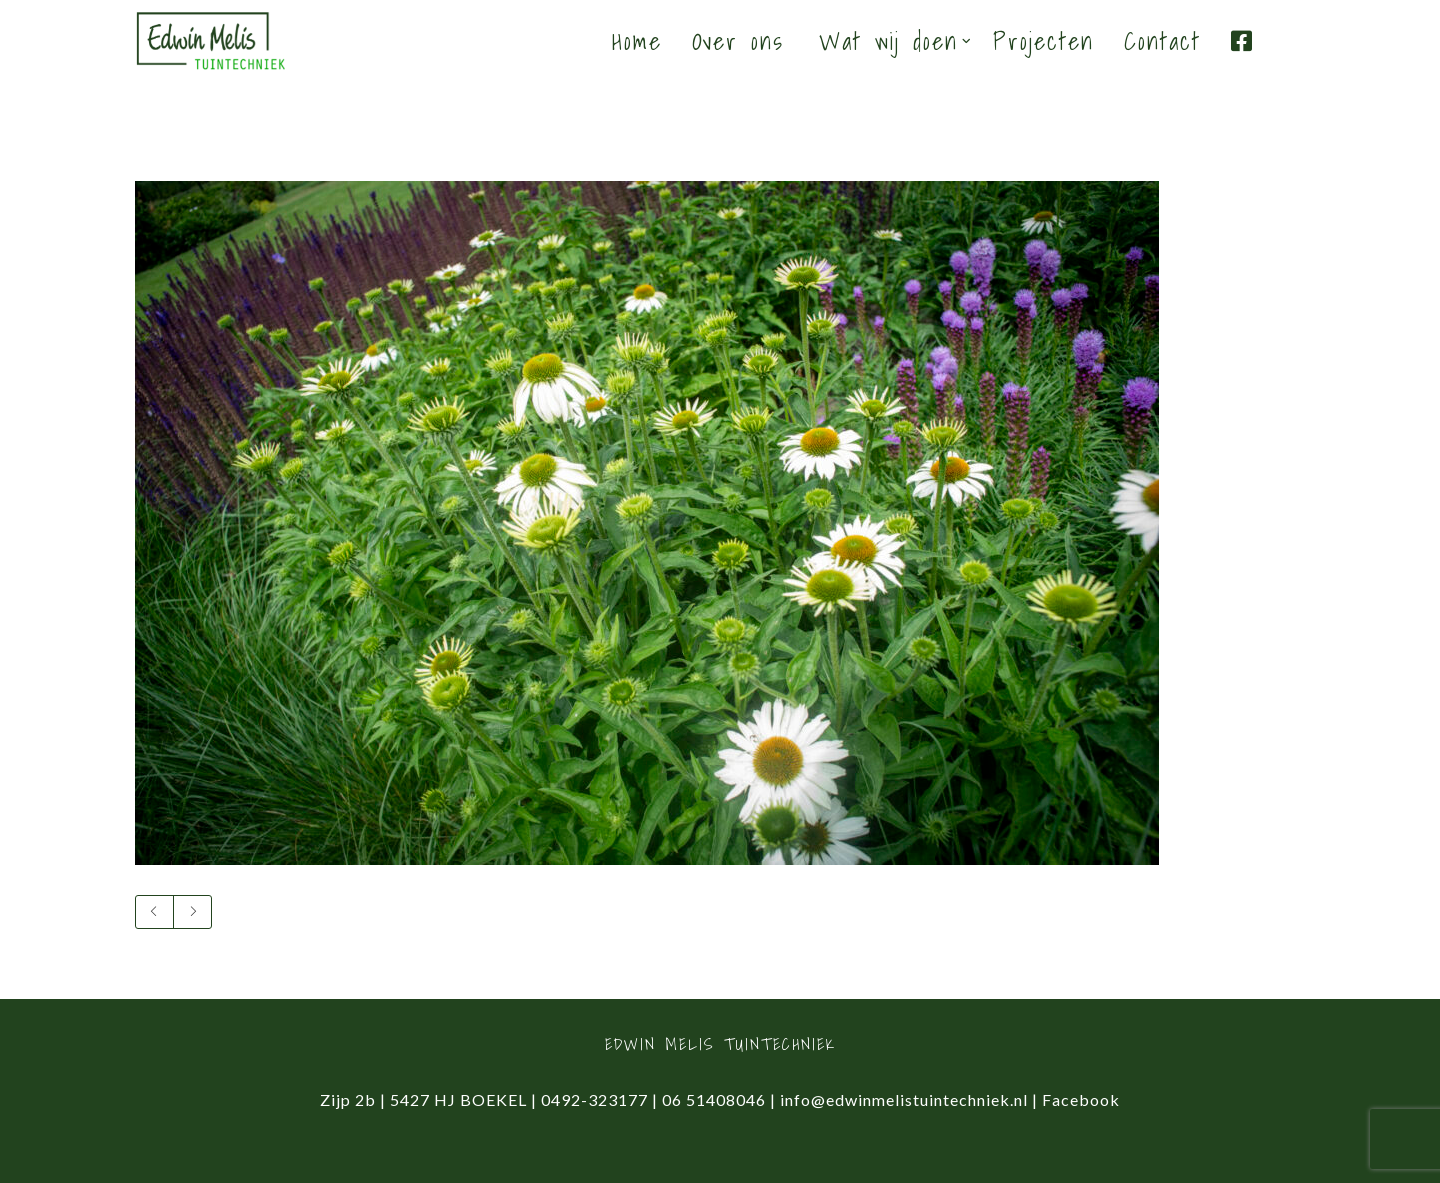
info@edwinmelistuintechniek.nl (904, 1099)
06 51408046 (714, 1099)
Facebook (1081, 1099)
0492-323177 (594, 1099)
